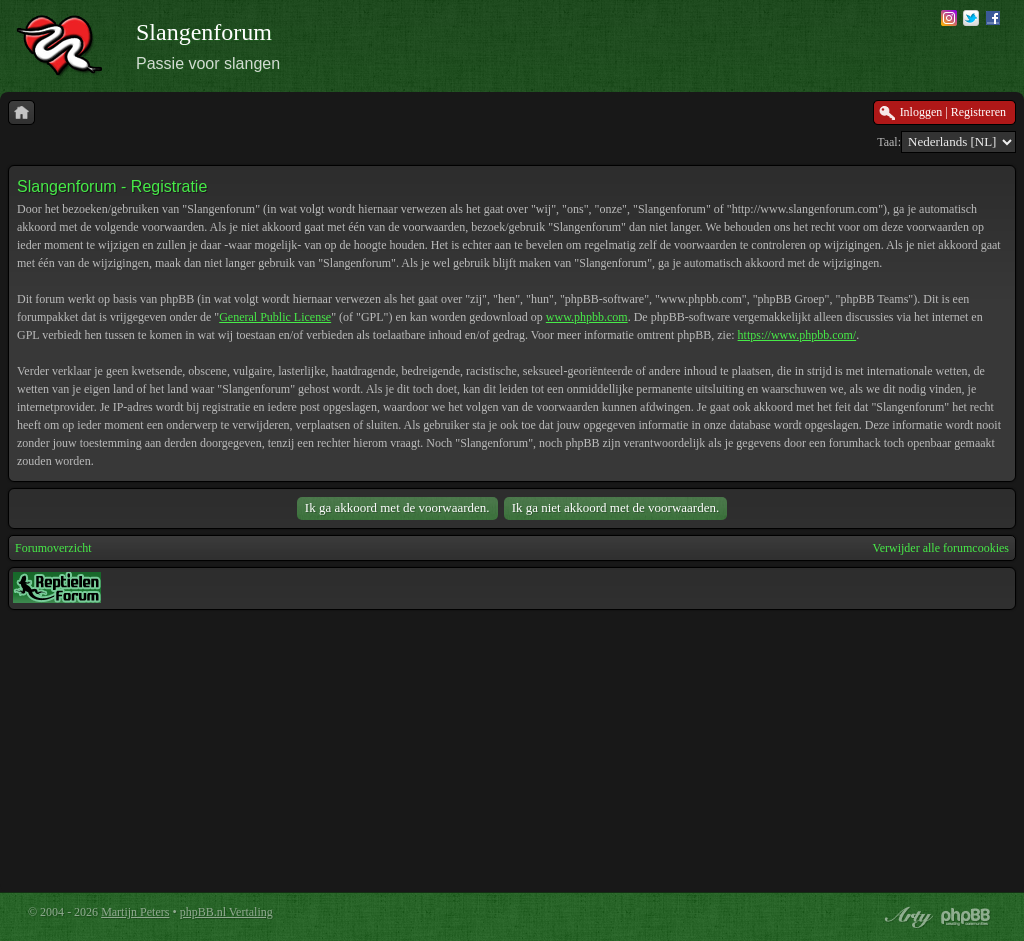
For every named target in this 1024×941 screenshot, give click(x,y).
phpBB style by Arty (906, 917)
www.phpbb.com (587, 317)
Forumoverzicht (53, 548)
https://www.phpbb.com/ (797, 335)
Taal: (889, 142)
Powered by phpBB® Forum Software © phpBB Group (966, 917)
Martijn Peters (135, 912)
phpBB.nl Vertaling (226, 912)
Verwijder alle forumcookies (940, 548)
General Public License (275, 317)
